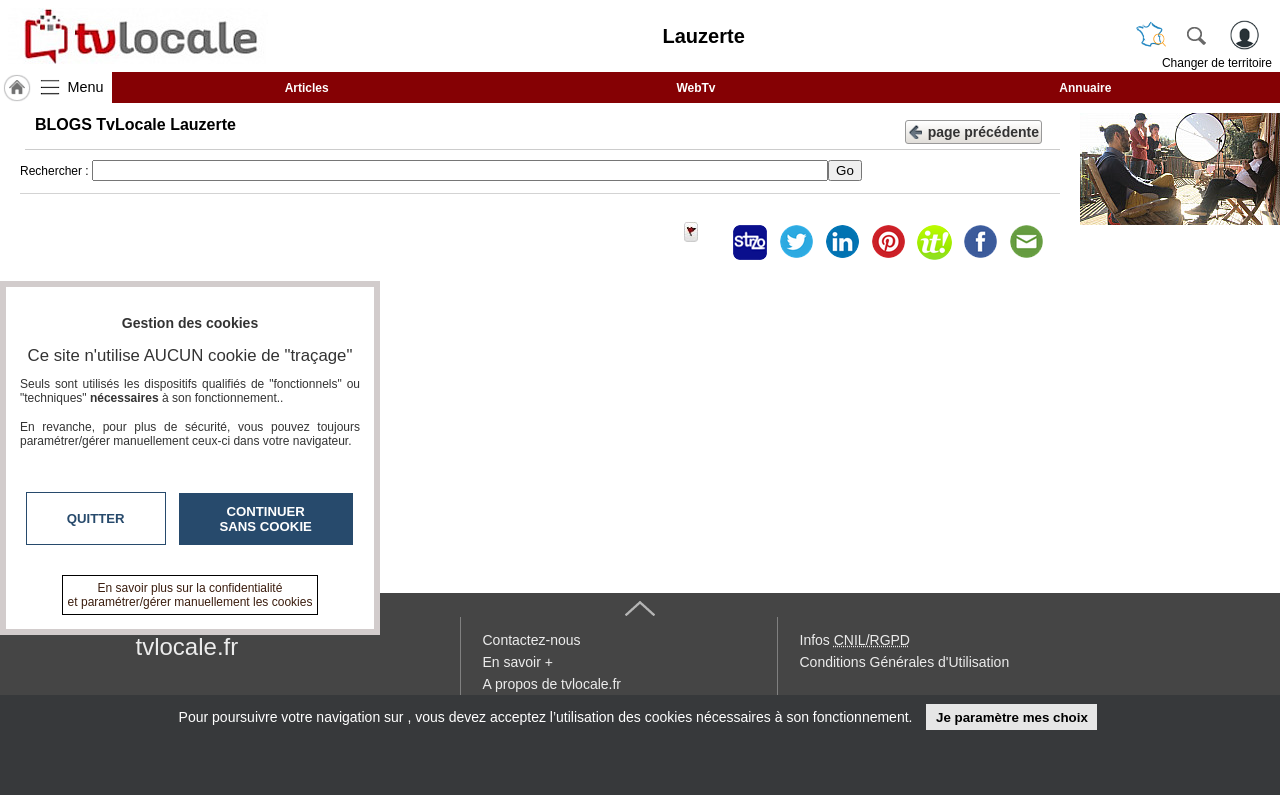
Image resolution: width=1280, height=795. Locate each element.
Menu (86, 87)
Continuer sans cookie (266, 519)
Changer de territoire (1217, 63)
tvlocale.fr (187, 646)
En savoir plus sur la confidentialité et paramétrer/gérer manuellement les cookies (190, 595)
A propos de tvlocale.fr (552, 684)
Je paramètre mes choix (1012, 717)
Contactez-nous (532, 640)
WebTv (695, 88)
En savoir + (518, 662)
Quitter (96, 518)
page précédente (973, 130)
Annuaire (1085, 88)
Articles (307, 88)
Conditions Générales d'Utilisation (905, 662)
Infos (855, 640)
